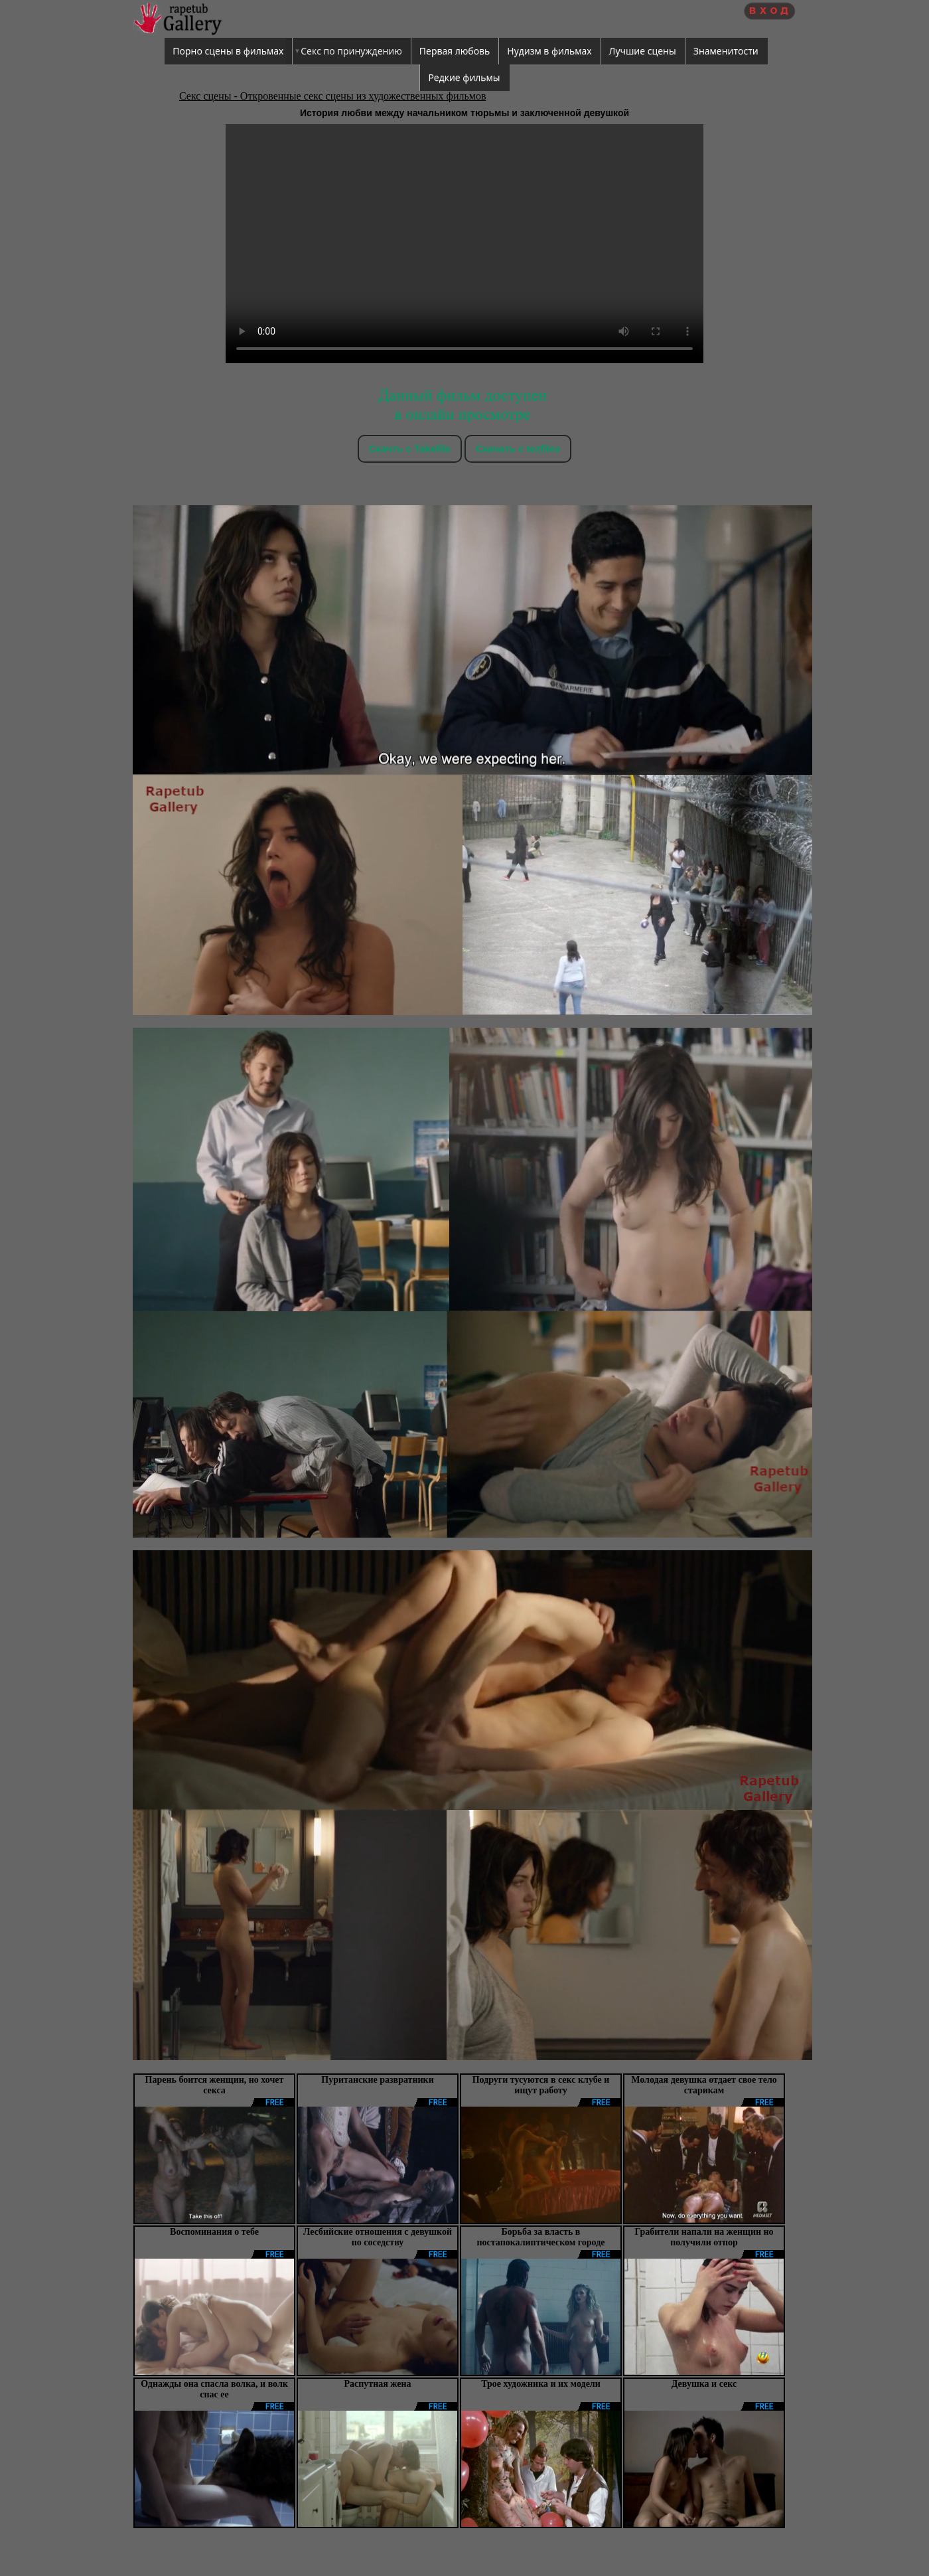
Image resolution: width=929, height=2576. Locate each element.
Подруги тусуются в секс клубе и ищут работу (541, 2085)
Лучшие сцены (642, 50)
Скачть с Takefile (410, 448)
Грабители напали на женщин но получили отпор (703, 2237)
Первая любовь (454, 50)
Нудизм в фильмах (549, 50)
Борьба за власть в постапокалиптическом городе (541, 2237)
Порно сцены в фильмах (228, 50)
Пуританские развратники (377, 2080)
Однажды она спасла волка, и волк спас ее (214, 2389)
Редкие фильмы (464, 77)
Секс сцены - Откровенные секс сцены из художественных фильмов (332, 96)
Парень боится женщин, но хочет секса (214, 2085)
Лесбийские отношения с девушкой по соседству (377, 2237)
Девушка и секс (704, 2384)
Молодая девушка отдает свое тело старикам (704, 2085)
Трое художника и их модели (541, 2384)
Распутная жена (377, 2384)
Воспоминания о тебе (214, 2232)
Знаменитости (725, 50)
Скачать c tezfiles (518, 448)
